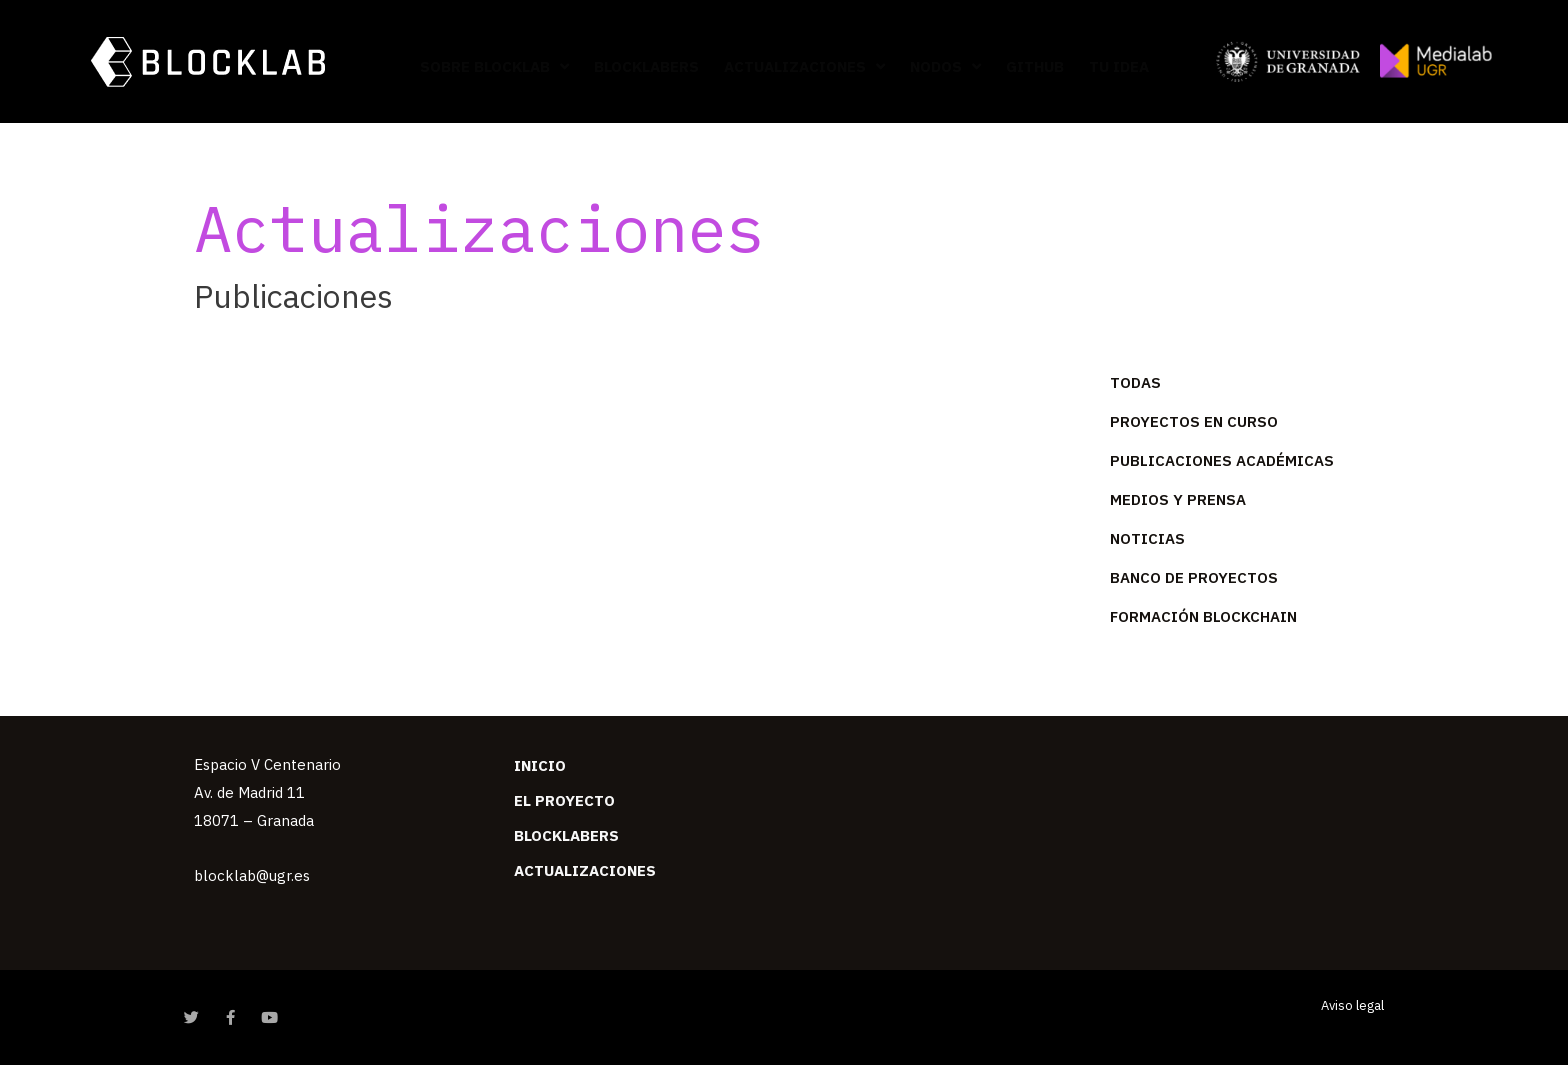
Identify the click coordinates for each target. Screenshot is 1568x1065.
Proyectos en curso (1194, 421)
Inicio (540, 765)
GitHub (1035, 66)
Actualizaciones (804, 66)
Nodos (945, 66)
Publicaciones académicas (1222, 460)
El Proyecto (564, 800)
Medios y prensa (1178, 499)
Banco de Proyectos (1194, 577)
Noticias (1147, 538)
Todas (1135, 382)
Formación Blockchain (1203, 616)
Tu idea (1119, 66)
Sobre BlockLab (494, 66)
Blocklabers (646, 66)
